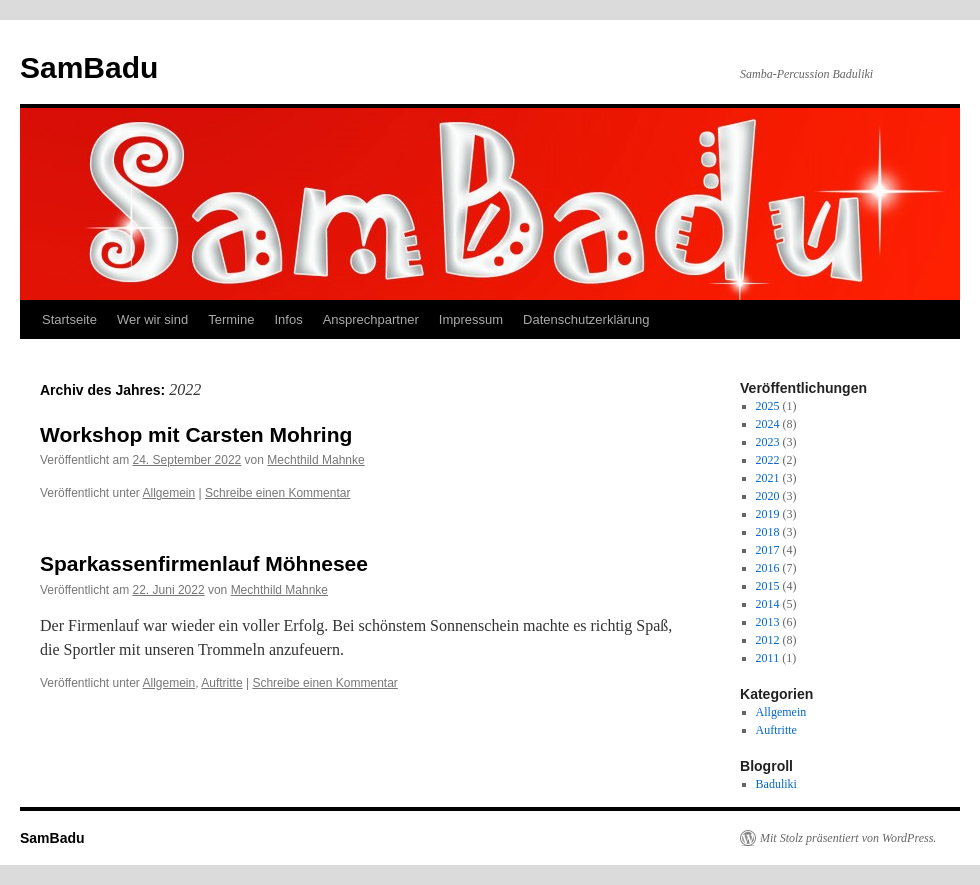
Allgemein (169, 493)
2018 (768, 532)
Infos (288, 319)
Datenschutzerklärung (586, 319)
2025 (768, 406)
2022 (768, 460)
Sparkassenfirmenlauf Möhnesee (204, 563)
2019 (768, 514)
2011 (768, 658)
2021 (768, 478)
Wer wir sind (152, 319)
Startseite (69, 319)
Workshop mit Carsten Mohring (196, 434)
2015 (768, 586)
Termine (231, 319)
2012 (768, 640)
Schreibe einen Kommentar (277, 493)
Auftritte (221, 683)
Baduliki (776, 784)
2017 (768, 550)
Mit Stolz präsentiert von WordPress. (848, 838)
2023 (768, 442)
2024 (768, 424)
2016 (768, 568)
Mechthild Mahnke (315, 460)
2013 (768, 622)
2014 (768, 604)
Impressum (471, 319)
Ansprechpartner (371, 319)
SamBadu (89, 67)
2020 (768, 496)
